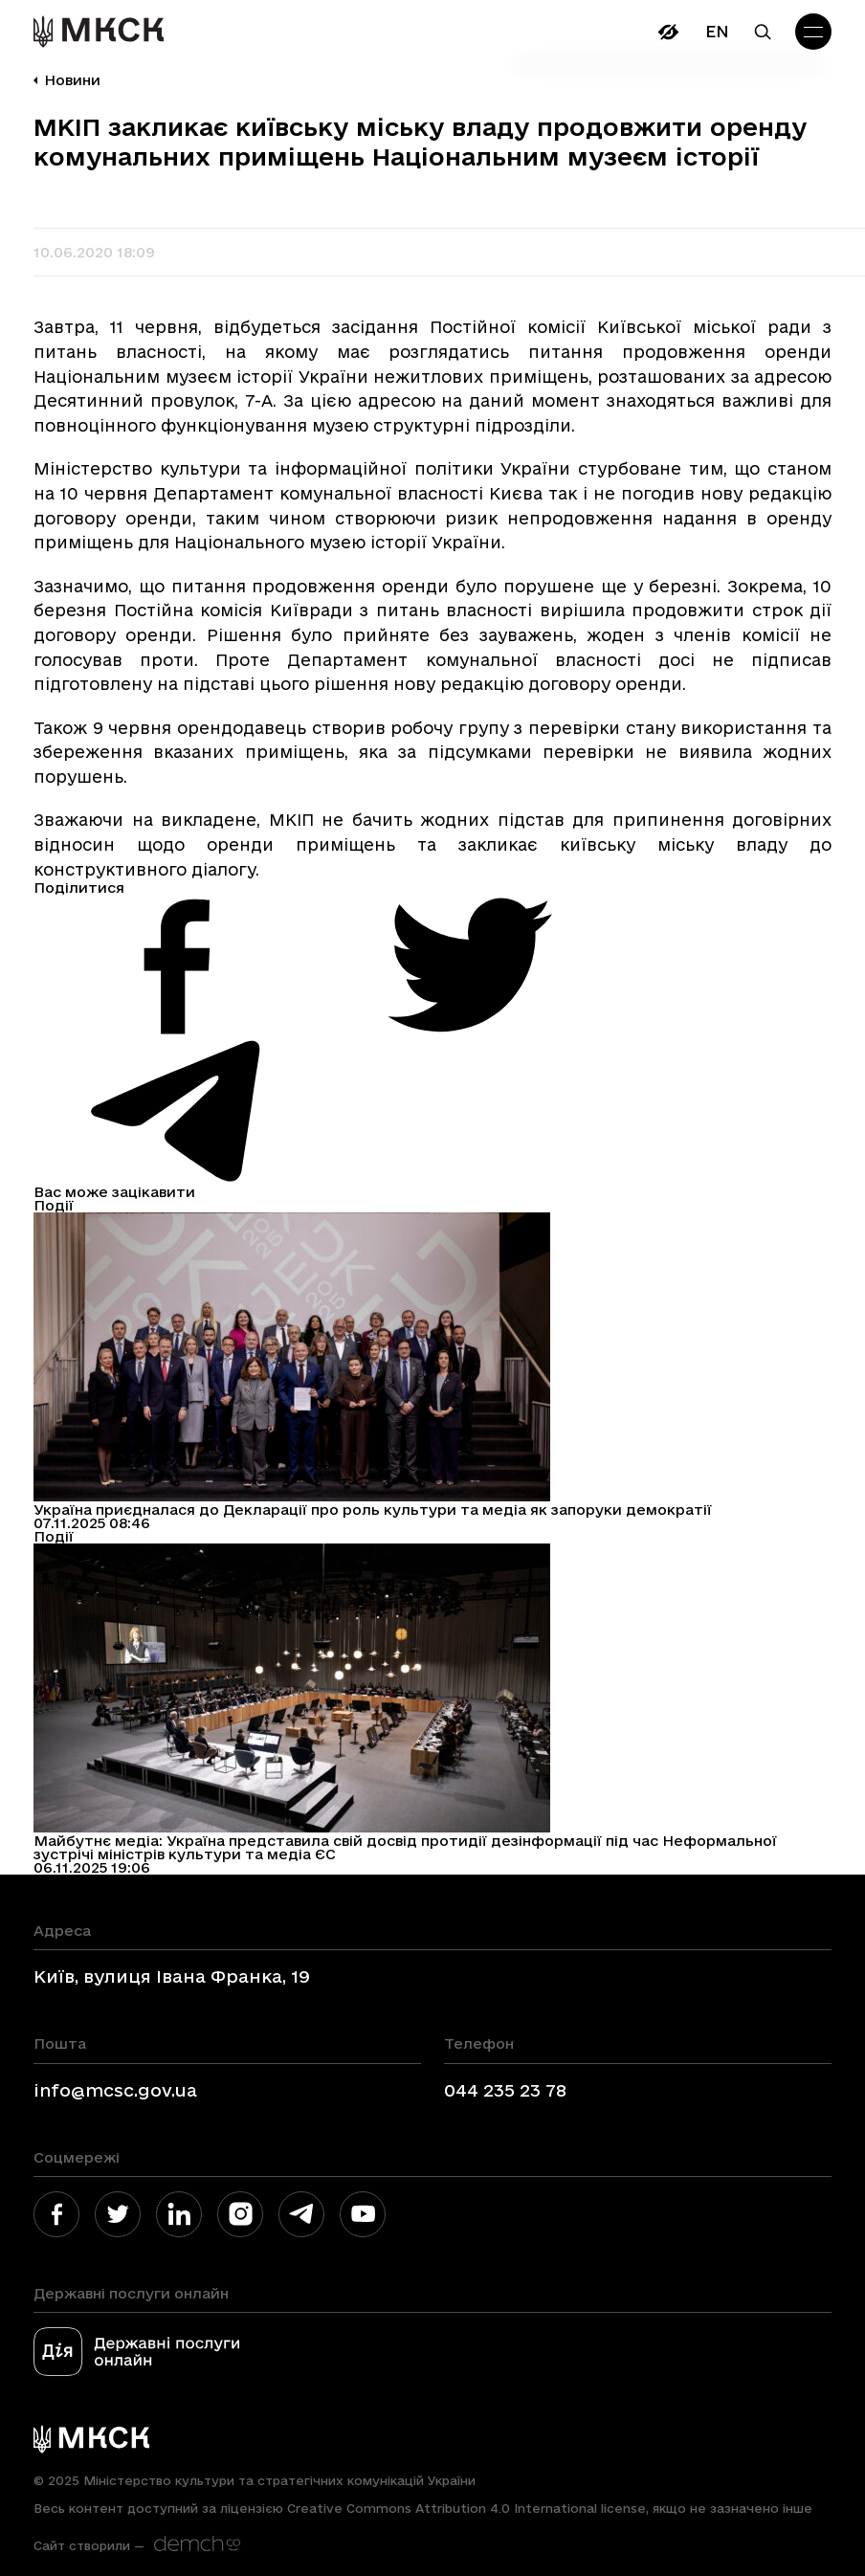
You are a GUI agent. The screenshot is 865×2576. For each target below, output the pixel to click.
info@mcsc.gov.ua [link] (115, 2089)
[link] (98, 31)
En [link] (717, 31)
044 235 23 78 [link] (505, 2089)
